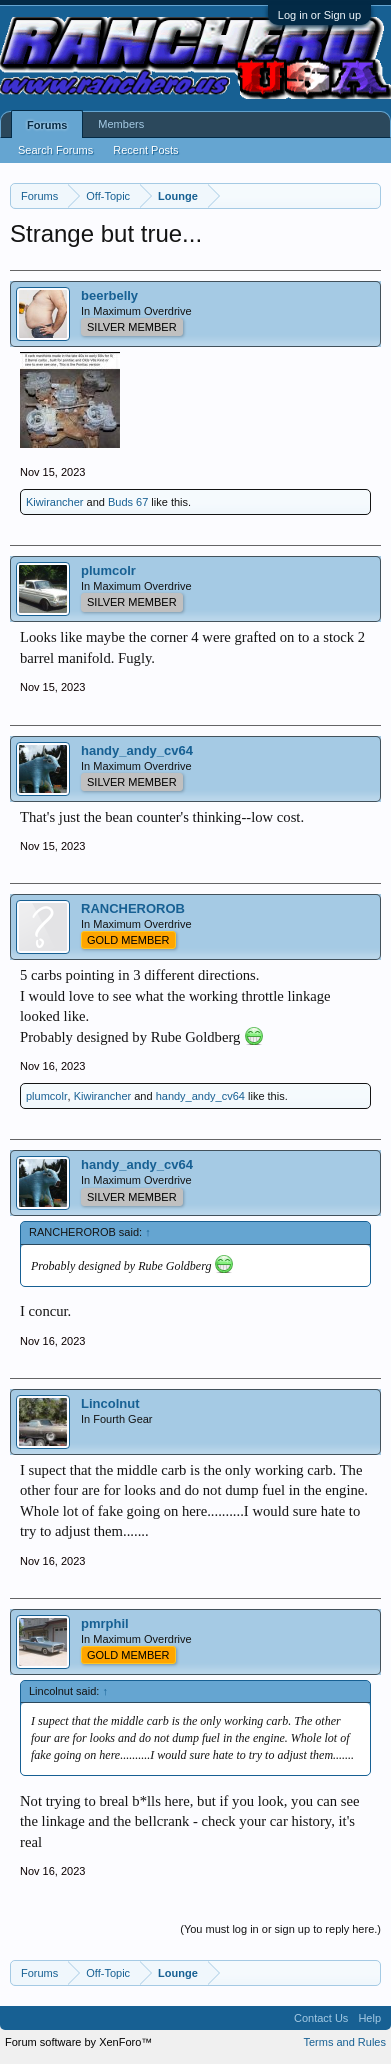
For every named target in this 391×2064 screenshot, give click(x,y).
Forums (47, 125)
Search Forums (55, 150)
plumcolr (108, 570)
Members (121, 124)
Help (369, 2018)
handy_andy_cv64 (137, 750)
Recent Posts (145, 150)
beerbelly (109, 295)
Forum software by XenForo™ (78, 2042)
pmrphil (105, 1623)
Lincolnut (110, 1403)
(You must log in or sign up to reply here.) (280, 1929)
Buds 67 (128, 502)
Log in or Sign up (319, 15)
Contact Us (321, 2018)
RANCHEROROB (133, 908)
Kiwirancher (54, 502)
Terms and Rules (344, 2042)
